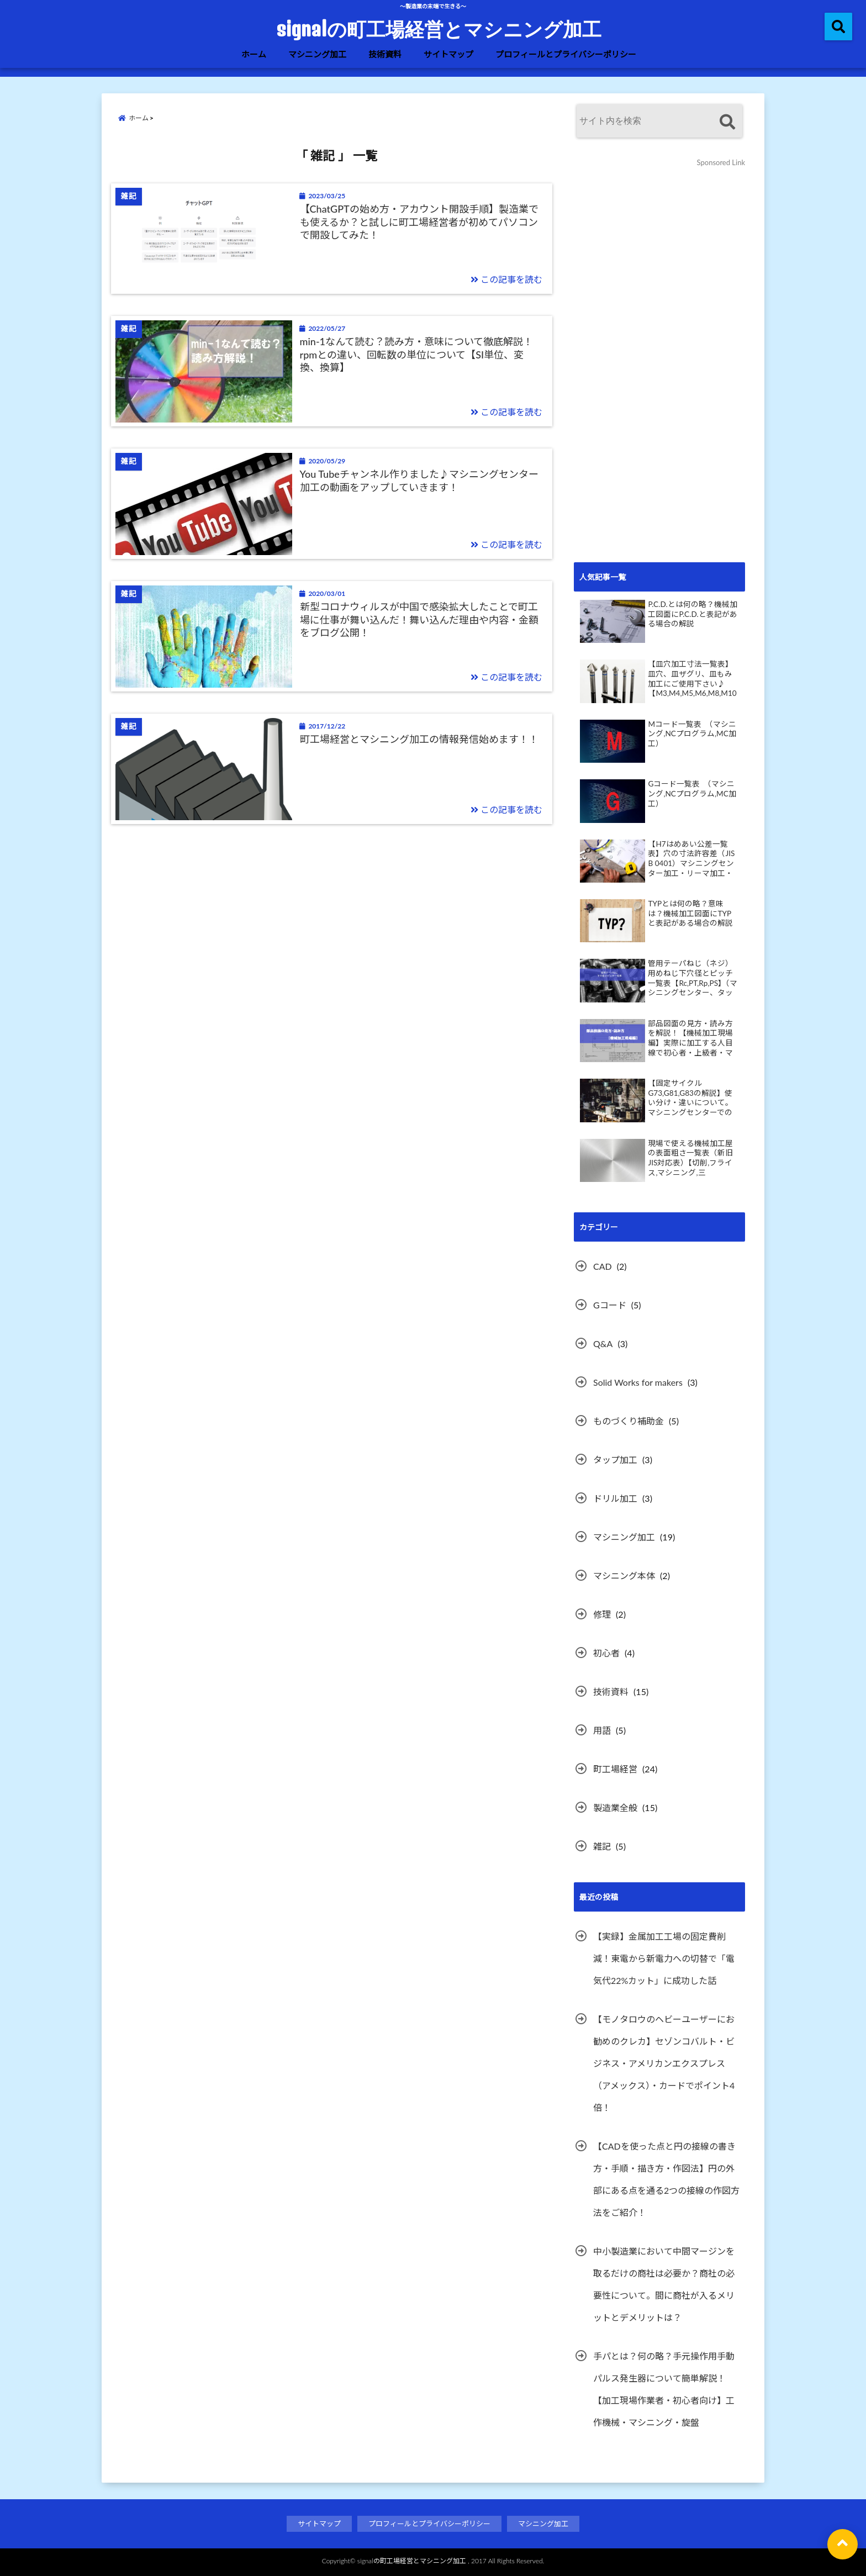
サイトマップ (448, 54)
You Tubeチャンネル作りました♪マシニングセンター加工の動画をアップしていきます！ (419, 480)
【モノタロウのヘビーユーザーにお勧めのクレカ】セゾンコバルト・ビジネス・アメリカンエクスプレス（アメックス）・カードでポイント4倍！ (664, 2063)
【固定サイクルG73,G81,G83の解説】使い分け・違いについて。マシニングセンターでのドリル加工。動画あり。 (690, 1098)
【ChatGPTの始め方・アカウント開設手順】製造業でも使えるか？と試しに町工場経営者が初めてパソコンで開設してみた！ (419, 222)
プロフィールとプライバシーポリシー (565, 54)
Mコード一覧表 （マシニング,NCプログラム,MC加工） (692, 734)
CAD (602, 1266)
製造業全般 (615, 1807)
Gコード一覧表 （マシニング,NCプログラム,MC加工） (692, 793)
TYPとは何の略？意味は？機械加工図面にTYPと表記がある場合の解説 (690, 913)
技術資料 (385, 54)
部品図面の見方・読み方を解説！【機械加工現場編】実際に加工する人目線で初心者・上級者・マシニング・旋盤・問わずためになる (690, 1038)
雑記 (602, 1846)
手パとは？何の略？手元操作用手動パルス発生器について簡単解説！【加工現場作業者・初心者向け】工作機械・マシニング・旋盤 (664, 2389)
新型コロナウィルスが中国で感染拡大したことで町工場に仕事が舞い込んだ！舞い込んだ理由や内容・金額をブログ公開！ (419, 619)
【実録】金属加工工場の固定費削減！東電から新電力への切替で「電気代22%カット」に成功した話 (664, 1958)
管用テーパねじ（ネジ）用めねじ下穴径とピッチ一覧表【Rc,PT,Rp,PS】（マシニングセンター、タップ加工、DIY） (692, 978)
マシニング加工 (317, 54)
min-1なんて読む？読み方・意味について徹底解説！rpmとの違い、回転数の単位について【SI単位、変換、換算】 (416, 354)
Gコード (609, 1305)
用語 (602, 1730)
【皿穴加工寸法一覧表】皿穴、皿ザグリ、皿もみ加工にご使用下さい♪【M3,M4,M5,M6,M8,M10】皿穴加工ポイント (692, 678)
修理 (602, 1614)
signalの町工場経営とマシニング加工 (438, 28)
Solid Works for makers (638, 1382)
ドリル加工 (615, 1498)
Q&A (602, 1343)
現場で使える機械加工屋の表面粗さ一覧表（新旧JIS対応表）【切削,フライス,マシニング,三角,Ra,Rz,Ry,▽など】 (690, 1158)
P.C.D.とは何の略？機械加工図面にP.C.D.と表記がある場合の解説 (692, 614)
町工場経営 (615, 1769)
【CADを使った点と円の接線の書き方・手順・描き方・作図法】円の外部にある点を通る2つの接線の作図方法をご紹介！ (666, 2179)
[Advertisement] (657, 371)
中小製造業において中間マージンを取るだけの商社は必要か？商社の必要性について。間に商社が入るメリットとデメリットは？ (664, 2284)
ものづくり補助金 (628, 1421)
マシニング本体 (624, 1575)
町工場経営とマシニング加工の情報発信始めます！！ (419, 739)
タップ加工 (615, 1459)
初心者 (606, 1653)
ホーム (253, 54)
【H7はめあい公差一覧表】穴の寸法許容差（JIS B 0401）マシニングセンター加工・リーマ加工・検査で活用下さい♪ (691, 859)
